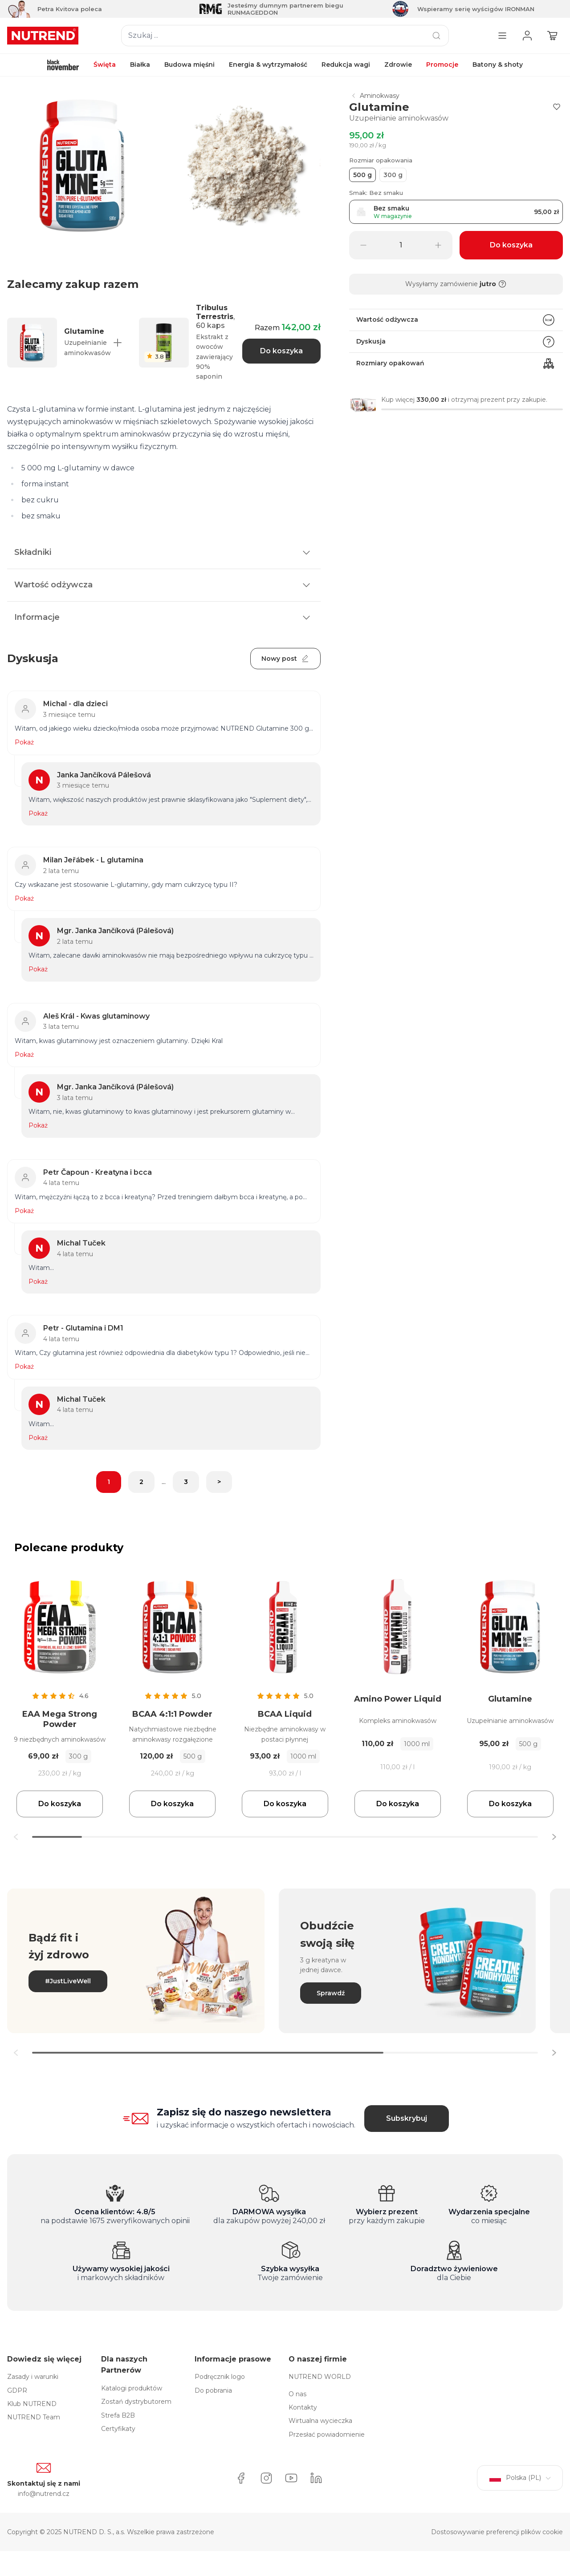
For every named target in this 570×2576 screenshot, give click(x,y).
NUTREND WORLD (320, 2377)
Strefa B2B (118, 2415)
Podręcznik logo (220, 2377)
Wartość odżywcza (456, 320)
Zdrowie (398, 65)
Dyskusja (456, 342)
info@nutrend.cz (43, 2494)
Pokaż (24, 742)
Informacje (164, 618)
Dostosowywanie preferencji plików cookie (497, 2532)
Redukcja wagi (346, 65)
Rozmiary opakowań (456, 363)
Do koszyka (281, 351)
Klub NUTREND (32, 2404)
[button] (554, 1837)
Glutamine (510, 1699)
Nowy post (285, 658)
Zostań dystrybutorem (136, 2402)
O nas (297, 2394)
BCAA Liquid (285, 1714)
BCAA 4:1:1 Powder (172, 1714)
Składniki (164, 553)
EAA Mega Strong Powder (59, 1719)
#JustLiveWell (68, 1981)
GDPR (17, 2390)
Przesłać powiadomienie (327, 2434)
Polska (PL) (520, 2478)
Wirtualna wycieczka (320, 2421)
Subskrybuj (406, 2118)
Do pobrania (213, 2390)
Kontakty (303, 2407)
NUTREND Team (33, 2417)
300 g (393, 175)
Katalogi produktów (131, 2388)
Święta (105, 65)
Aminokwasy (374, 95)
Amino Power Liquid (397, 1699)
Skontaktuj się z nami (43, 2483)
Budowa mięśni (189, 65)
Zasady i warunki (32, 2377)
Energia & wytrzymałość (268, 65)
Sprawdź (331, 1993)
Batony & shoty (497, 65)
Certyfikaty (118, 2429)
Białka (140, 65)
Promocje (442, 65)
